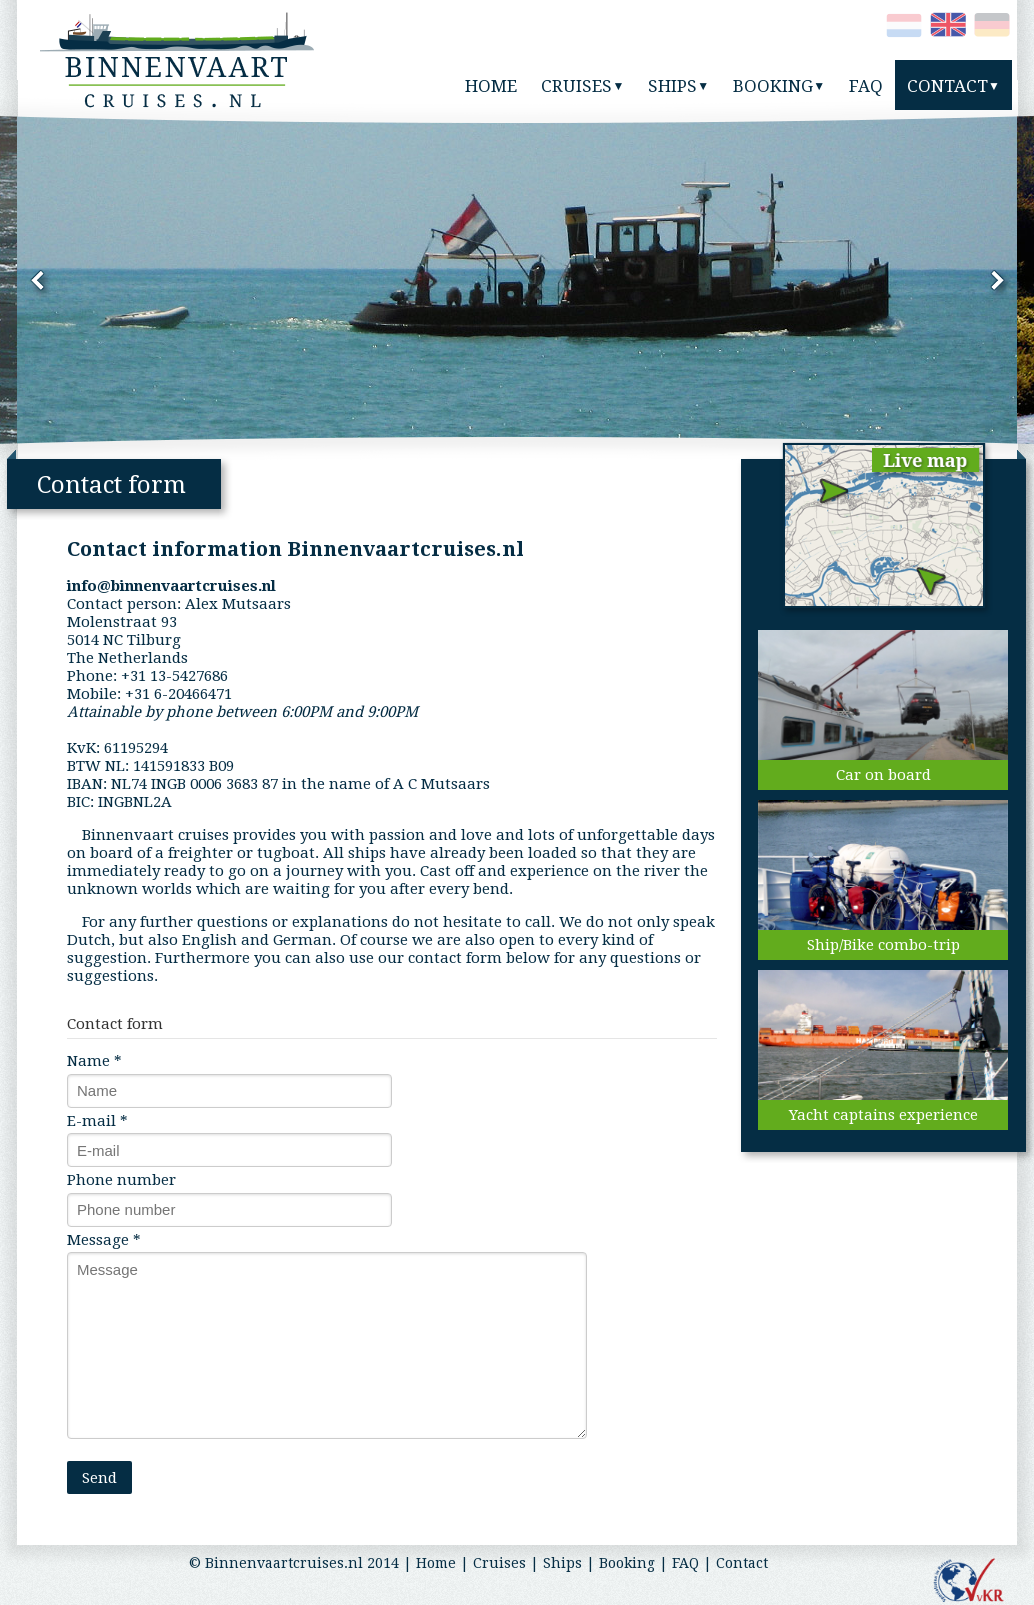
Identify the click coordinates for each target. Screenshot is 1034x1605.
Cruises (499, 1563)
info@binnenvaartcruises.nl (171, 586)
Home (436, 1563)
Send (99, 1478)
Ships (562, 1563)
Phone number (121, 1180)
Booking (627, 1563)
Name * (94, 1061)
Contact (742, 1563)
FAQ (685, 1563)
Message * (104, 1240)
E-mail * (97, 1121)
